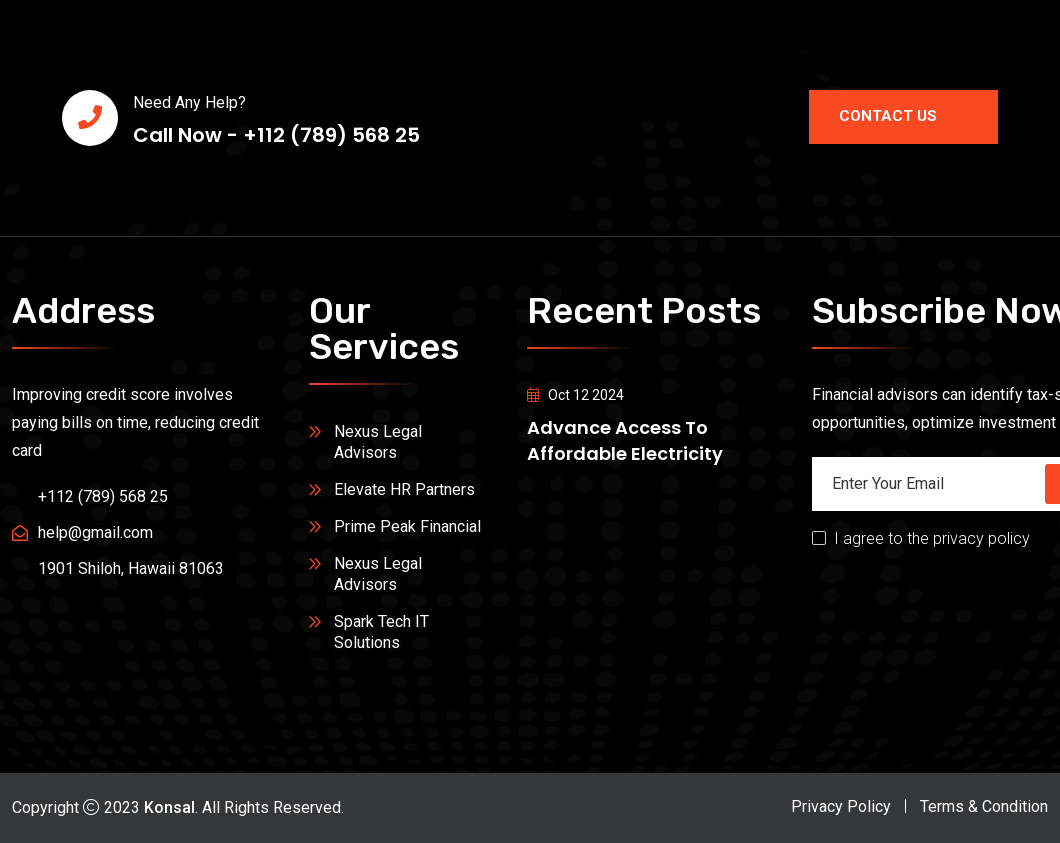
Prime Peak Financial (407, 526)
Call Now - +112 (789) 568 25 (276, 135)
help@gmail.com (95, 532)
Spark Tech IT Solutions (381, 632)
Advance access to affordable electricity (625, 440)
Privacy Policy (841, 806)
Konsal (169, 807)
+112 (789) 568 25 (103, 496)
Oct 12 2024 (575, 395)
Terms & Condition (984, 806)
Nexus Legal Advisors (378, 442)
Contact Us (903, 116)
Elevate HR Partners (404, 489)
